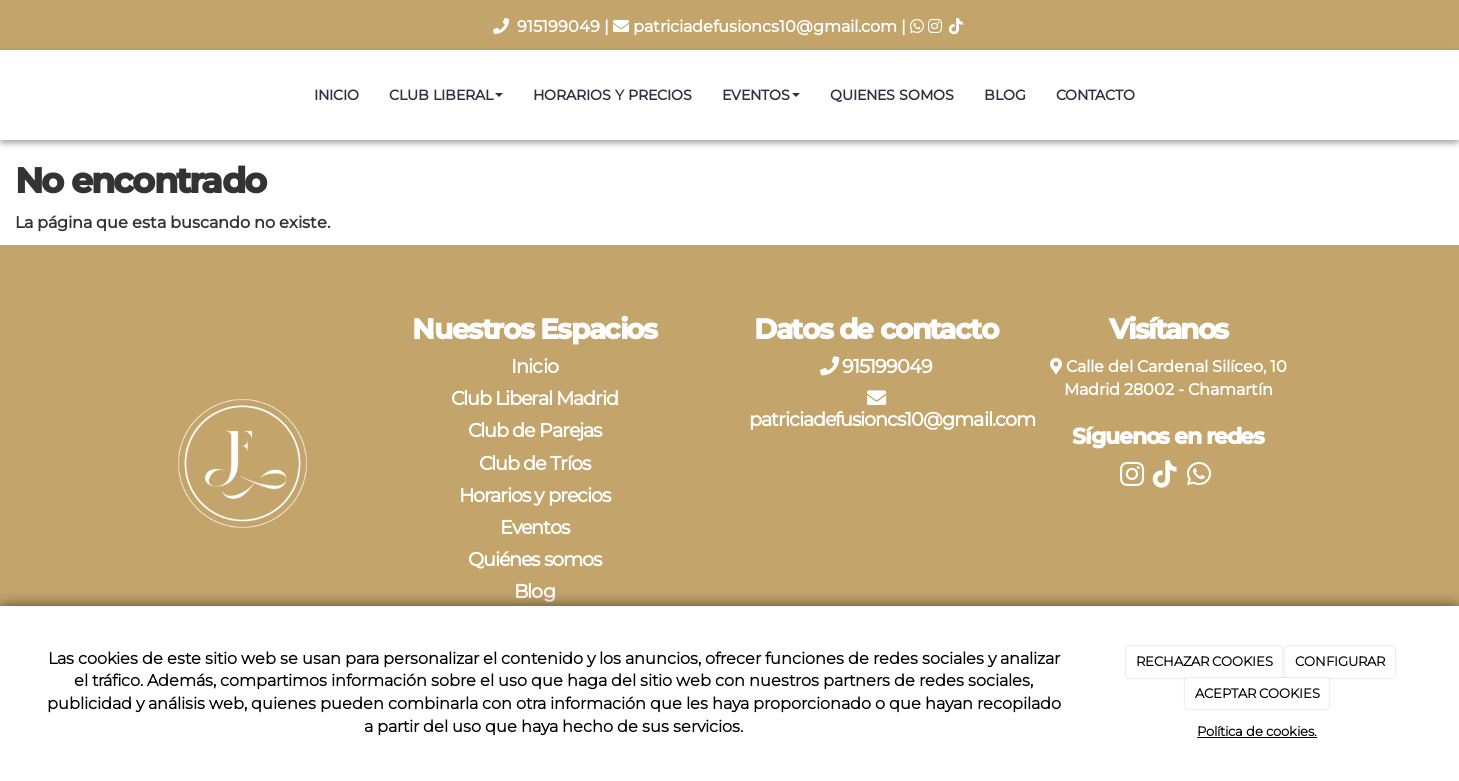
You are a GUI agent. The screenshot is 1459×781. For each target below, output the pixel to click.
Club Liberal (446, 95)
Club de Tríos (534, 463)
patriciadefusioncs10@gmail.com (765, 26)
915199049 (560, 26)
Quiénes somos (534, 559)
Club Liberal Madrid (534, 398)
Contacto (1095, 95)
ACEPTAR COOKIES (1257, 693)
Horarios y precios (612, 95)
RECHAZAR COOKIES (1204, 661)
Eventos (761, 95)
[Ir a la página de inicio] (10, 95)
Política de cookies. (1257, 731)
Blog (1005, 95)
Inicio (336, 95)
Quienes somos (892, 95)
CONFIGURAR (1340, 661)
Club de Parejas (534, 430)
